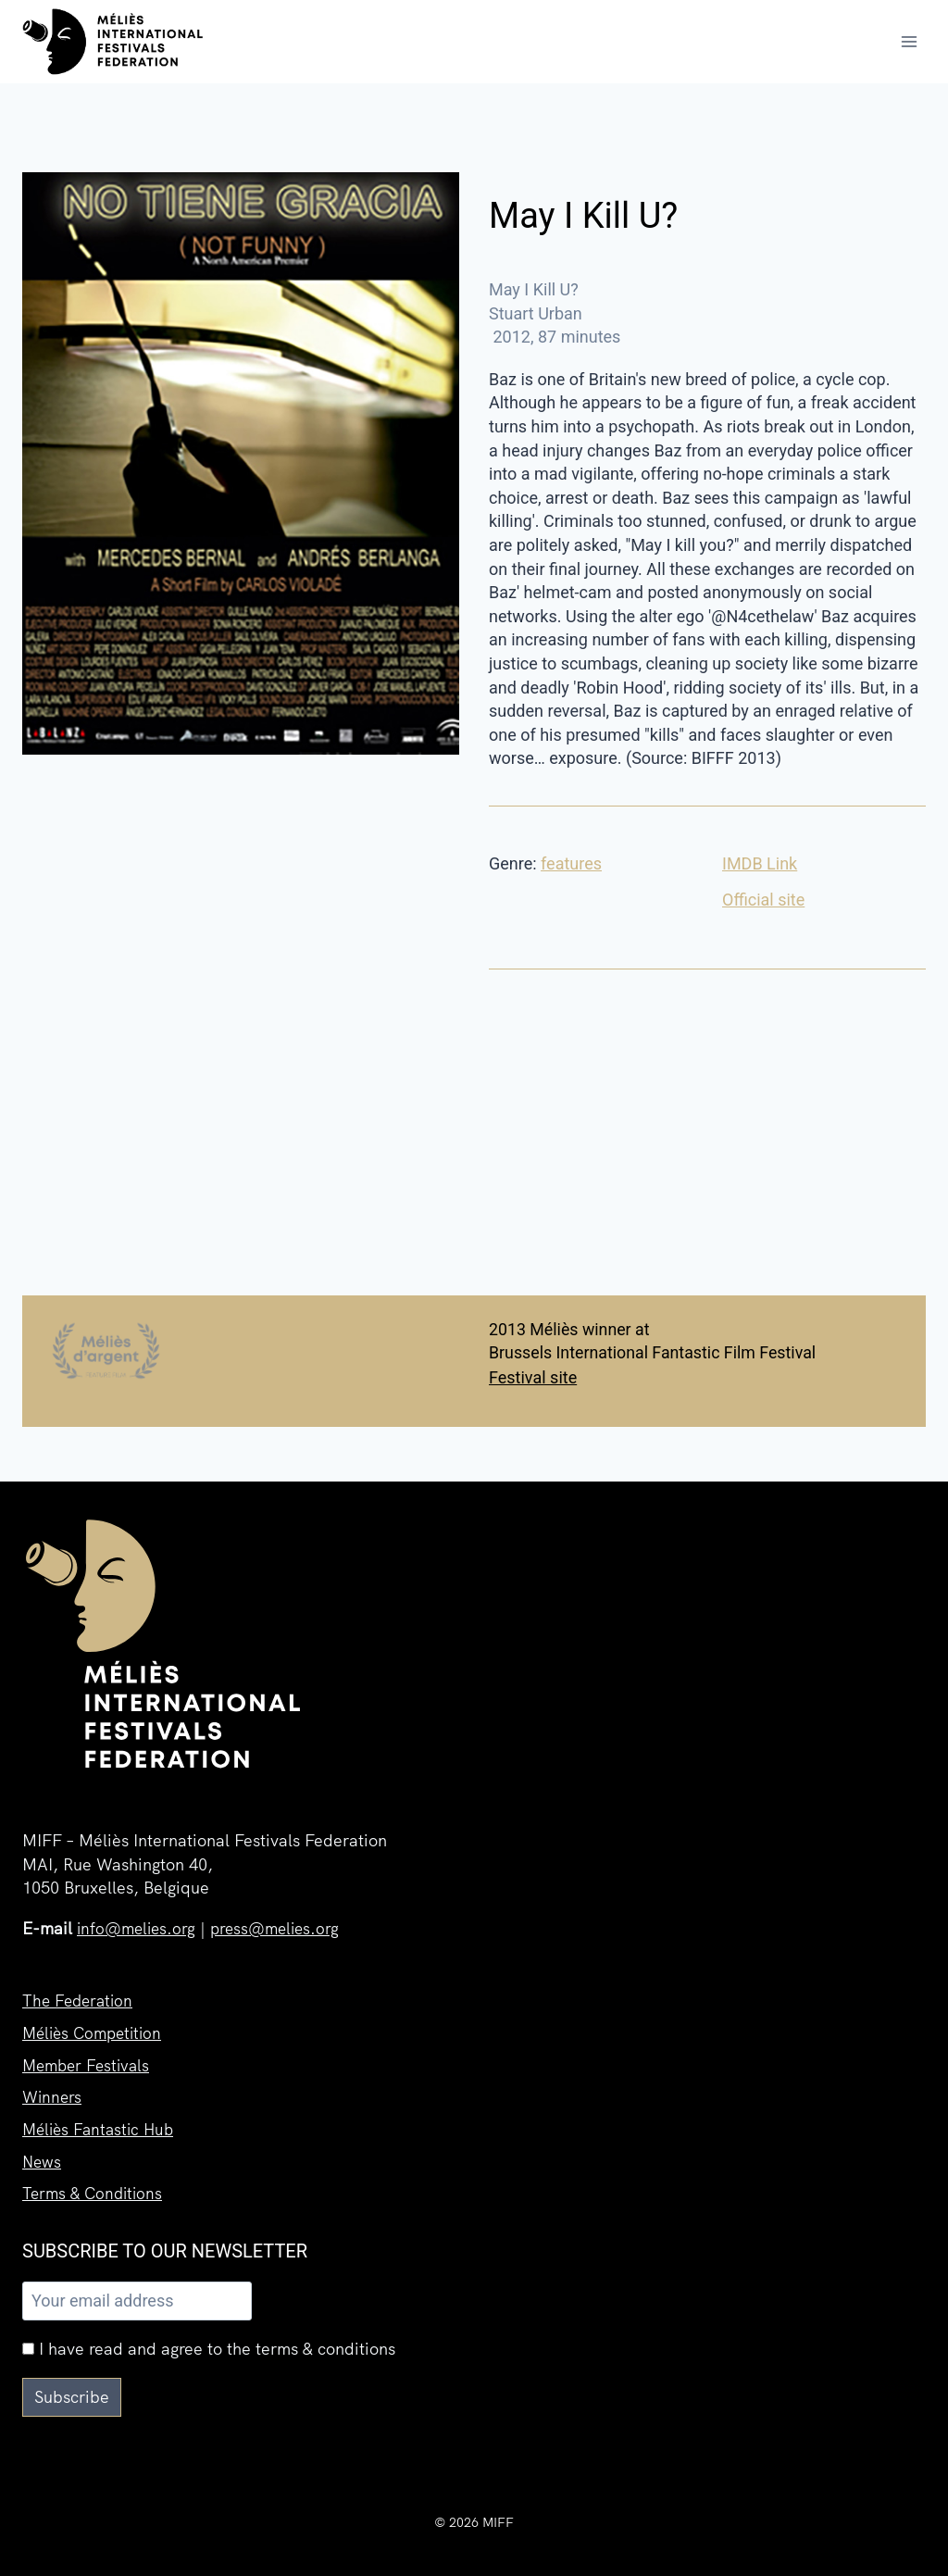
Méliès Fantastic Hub (101, 2125)
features (571, 863)
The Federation (80, 1992)
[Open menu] (909, 41)
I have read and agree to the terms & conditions (208, 2348)
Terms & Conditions (95, 2192)
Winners (53, 2092)
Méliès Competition (96, 2025)
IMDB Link (759, 863)
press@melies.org (283, 1920)
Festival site (533, 1377)
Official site (763, 899)
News (42, 2159)
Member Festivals (89, 2059)
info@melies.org (139, 1920)
